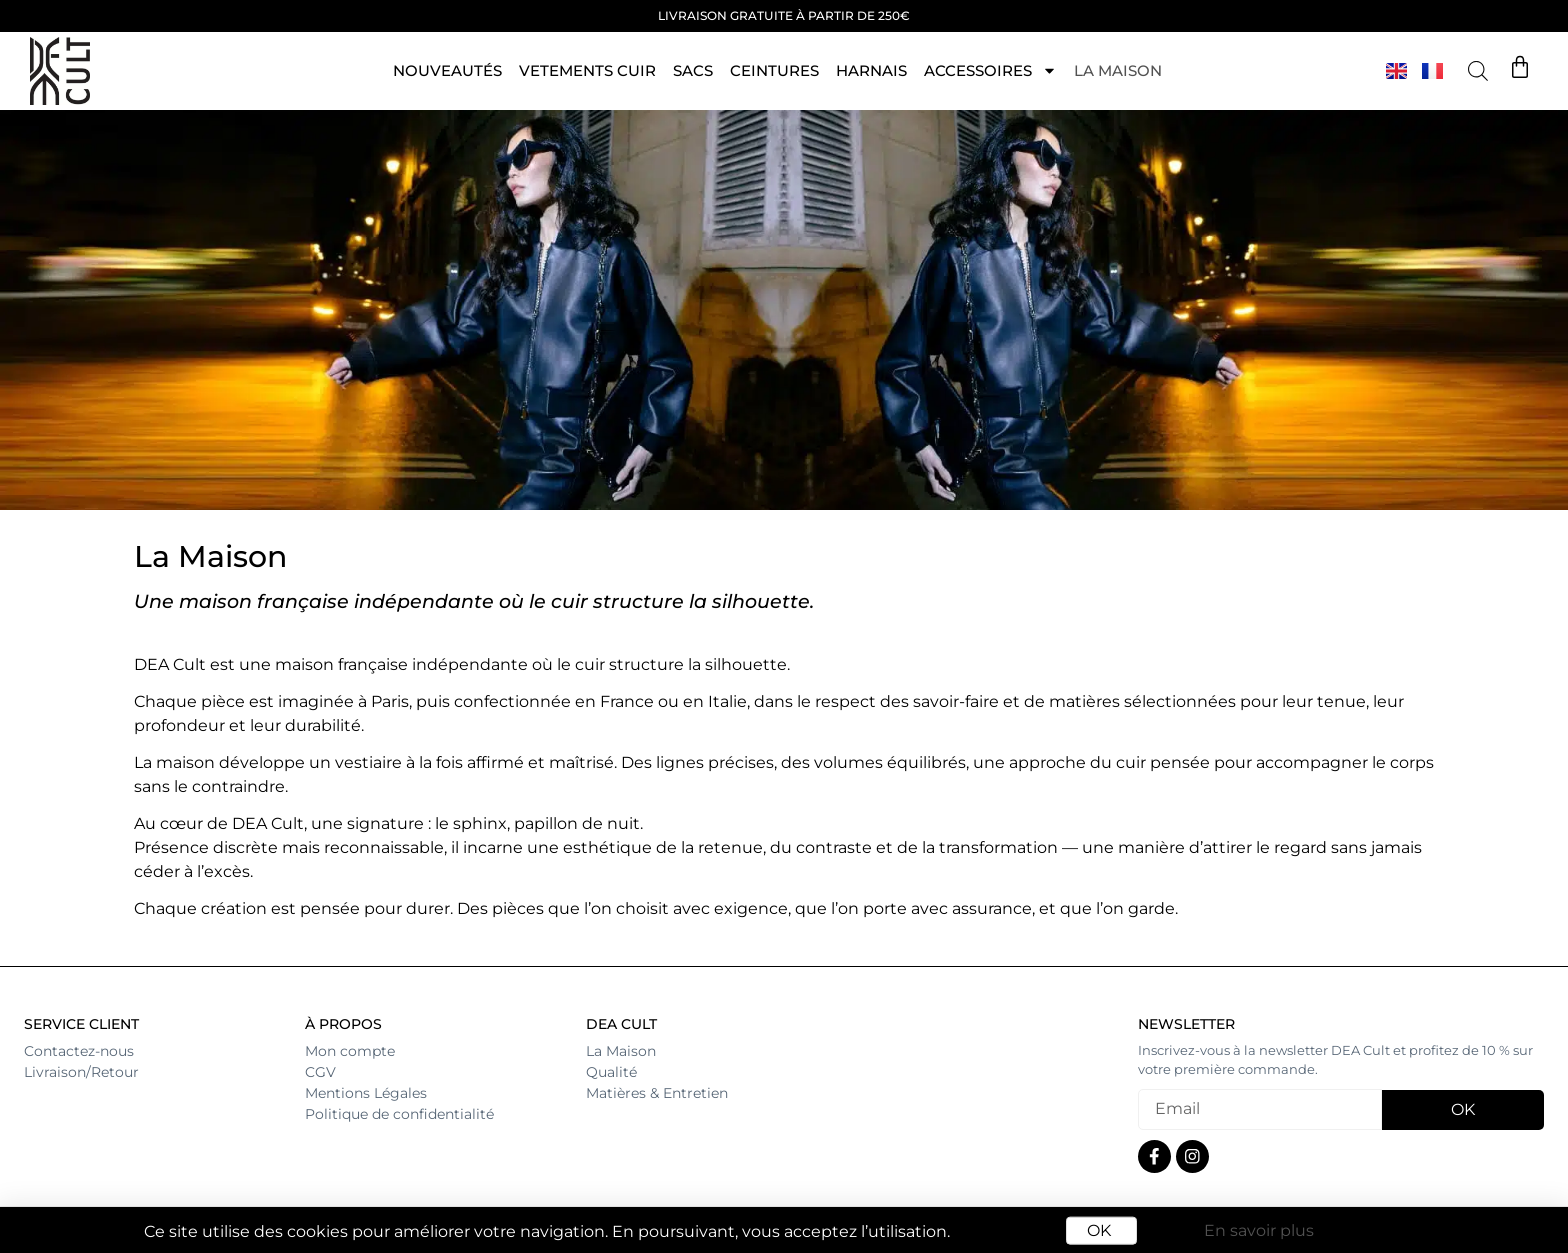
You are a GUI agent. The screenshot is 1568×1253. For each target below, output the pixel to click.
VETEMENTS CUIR (587, 70)
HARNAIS (871, 70)
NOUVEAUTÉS (447, 70)
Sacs (693, 70)
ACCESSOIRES (990, 70)
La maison (1118, 70)
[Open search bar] (1478, 71)
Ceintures (774, 70)
